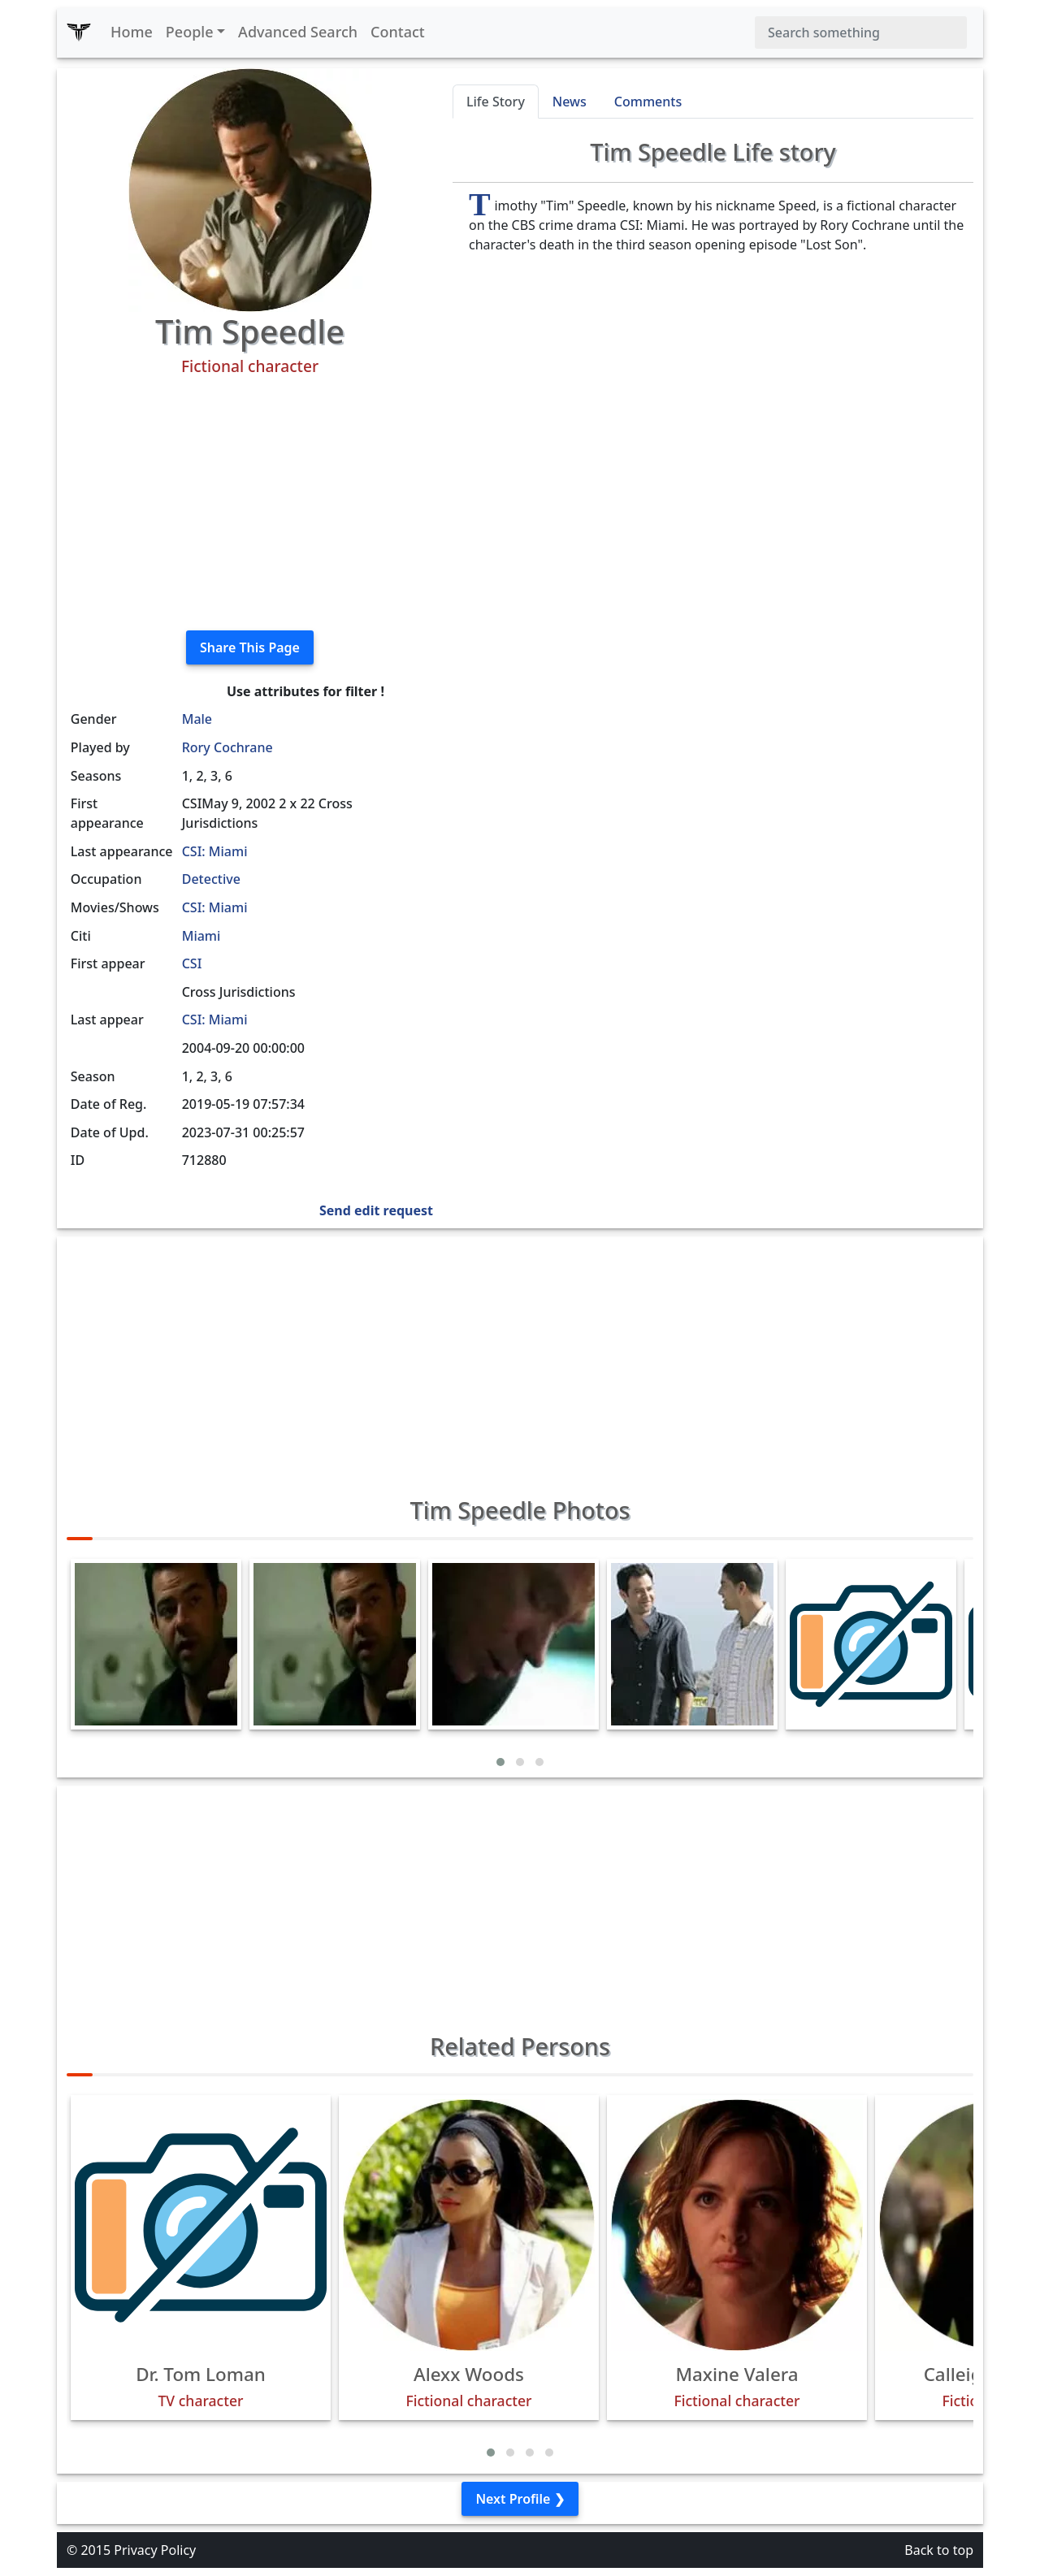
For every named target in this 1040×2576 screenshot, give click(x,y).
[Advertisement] (250, 503)
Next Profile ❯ (519, 2499)
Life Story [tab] (495, 101)
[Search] (861, 32)
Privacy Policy (155, 2550)
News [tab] (569, 101)
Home (131, 31)
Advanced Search (298, 31)
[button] (500, 1762)
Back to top (938, 2550)
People (190, 31)
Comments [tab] (648, 101)
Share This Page (250, 647)
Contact (397, 31)
